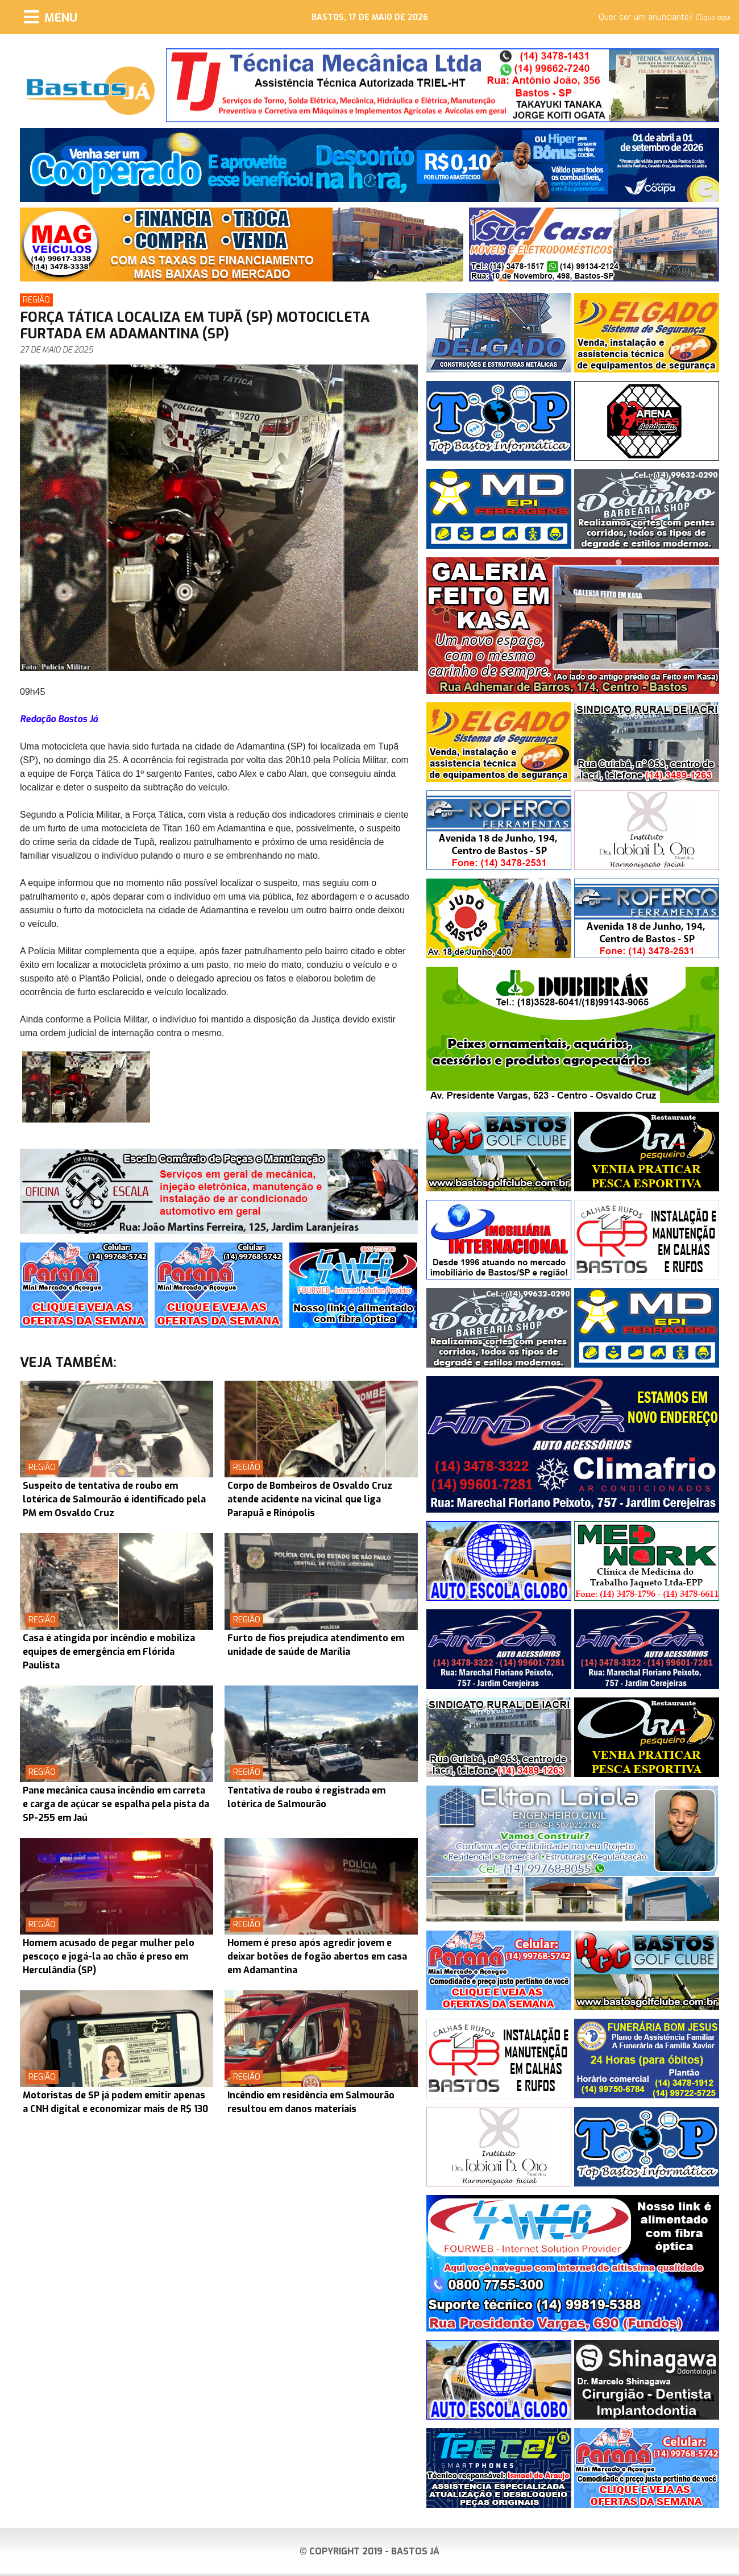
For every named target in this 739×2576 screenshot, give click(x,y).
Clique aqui (712, 17)
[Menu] (50, 17)
